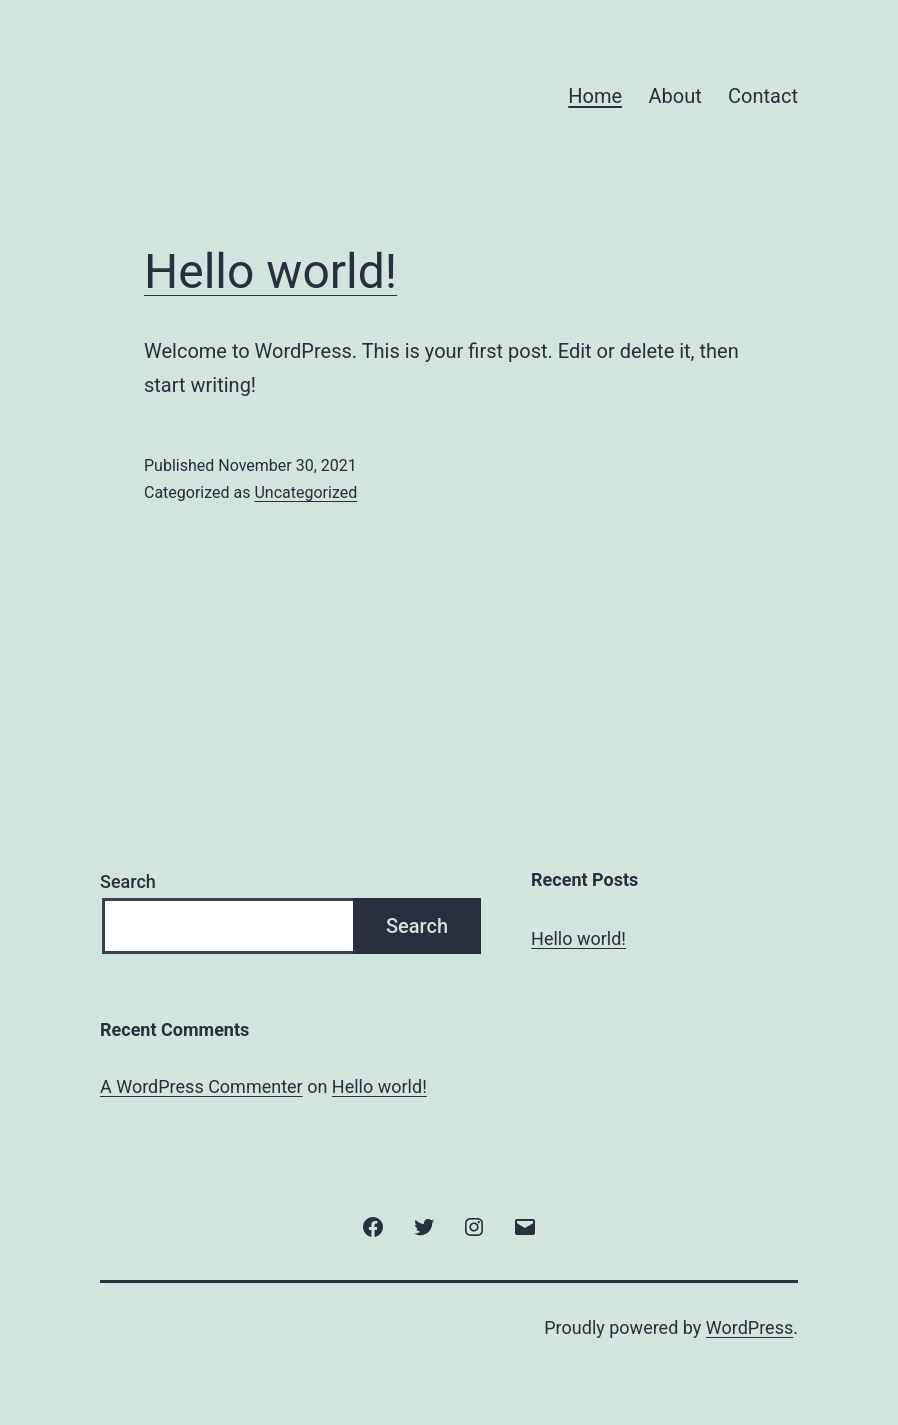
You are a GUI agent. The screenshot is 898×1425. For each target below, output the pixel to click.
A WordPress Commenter (201, 1086)
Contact (763, 96)
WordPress (749, 1327)
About (674, 96)
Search (128, 881)
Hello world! (270, 271)
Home (595, 96)
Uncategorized (305, 492)
